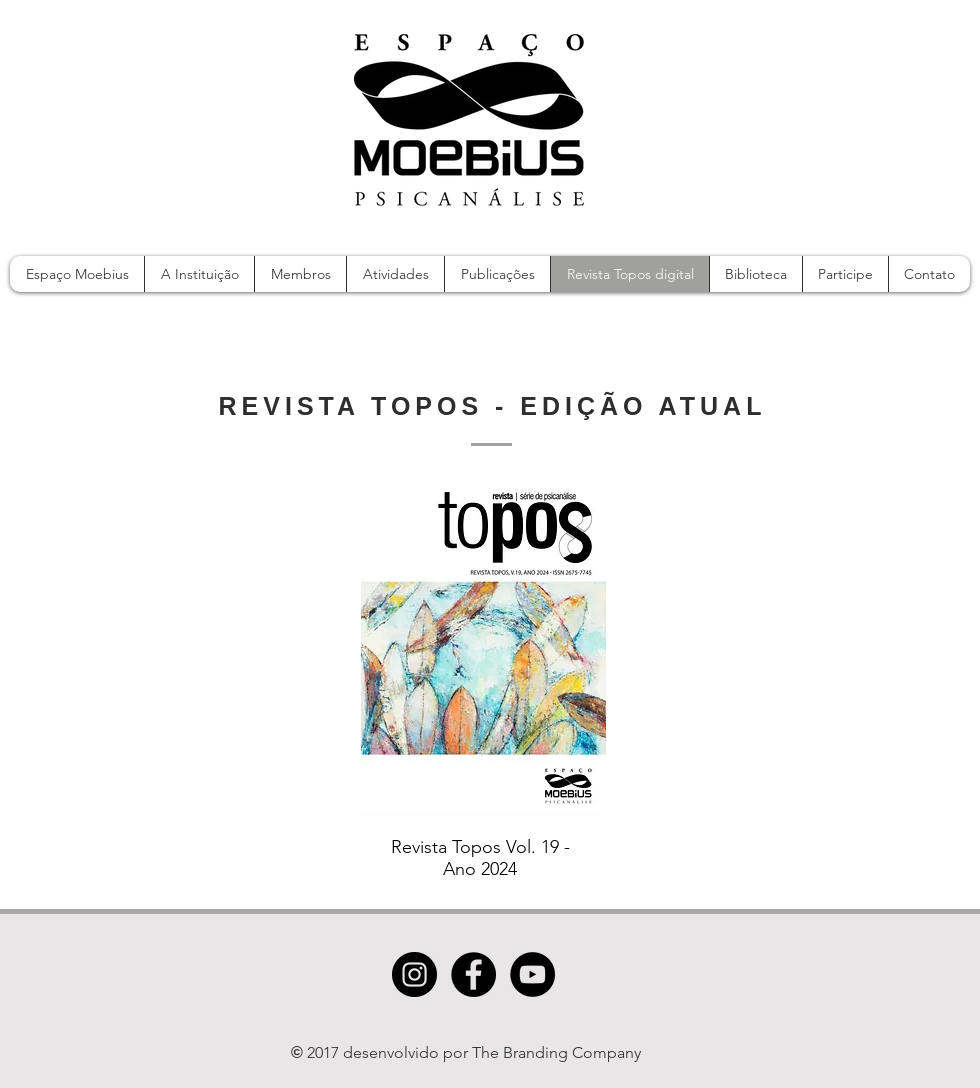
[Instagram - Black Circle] (414, 974)
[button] (395, 274)
